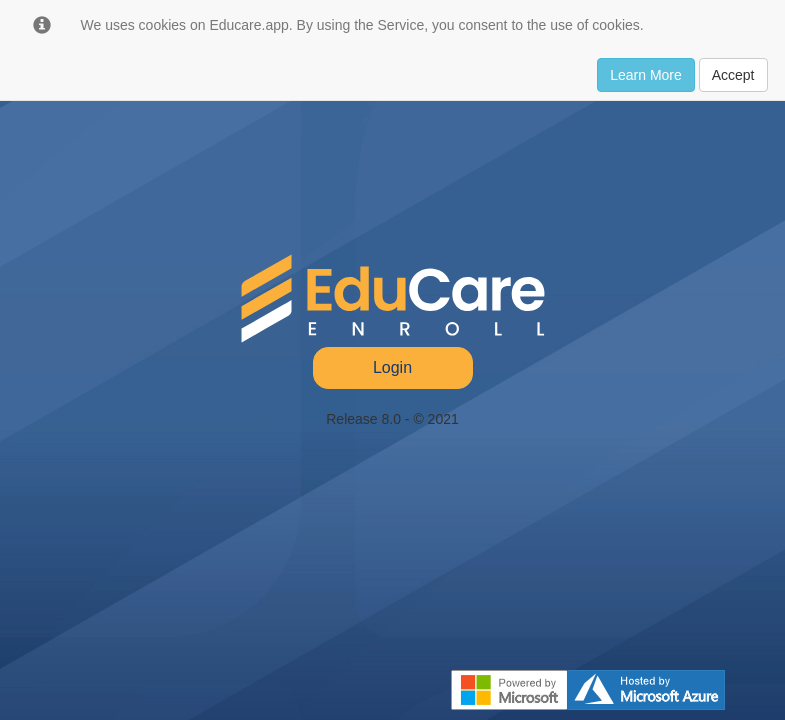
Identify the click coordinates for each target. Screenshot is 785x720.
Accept (733, 75)
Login (392, 367)
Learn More (646, 75)
